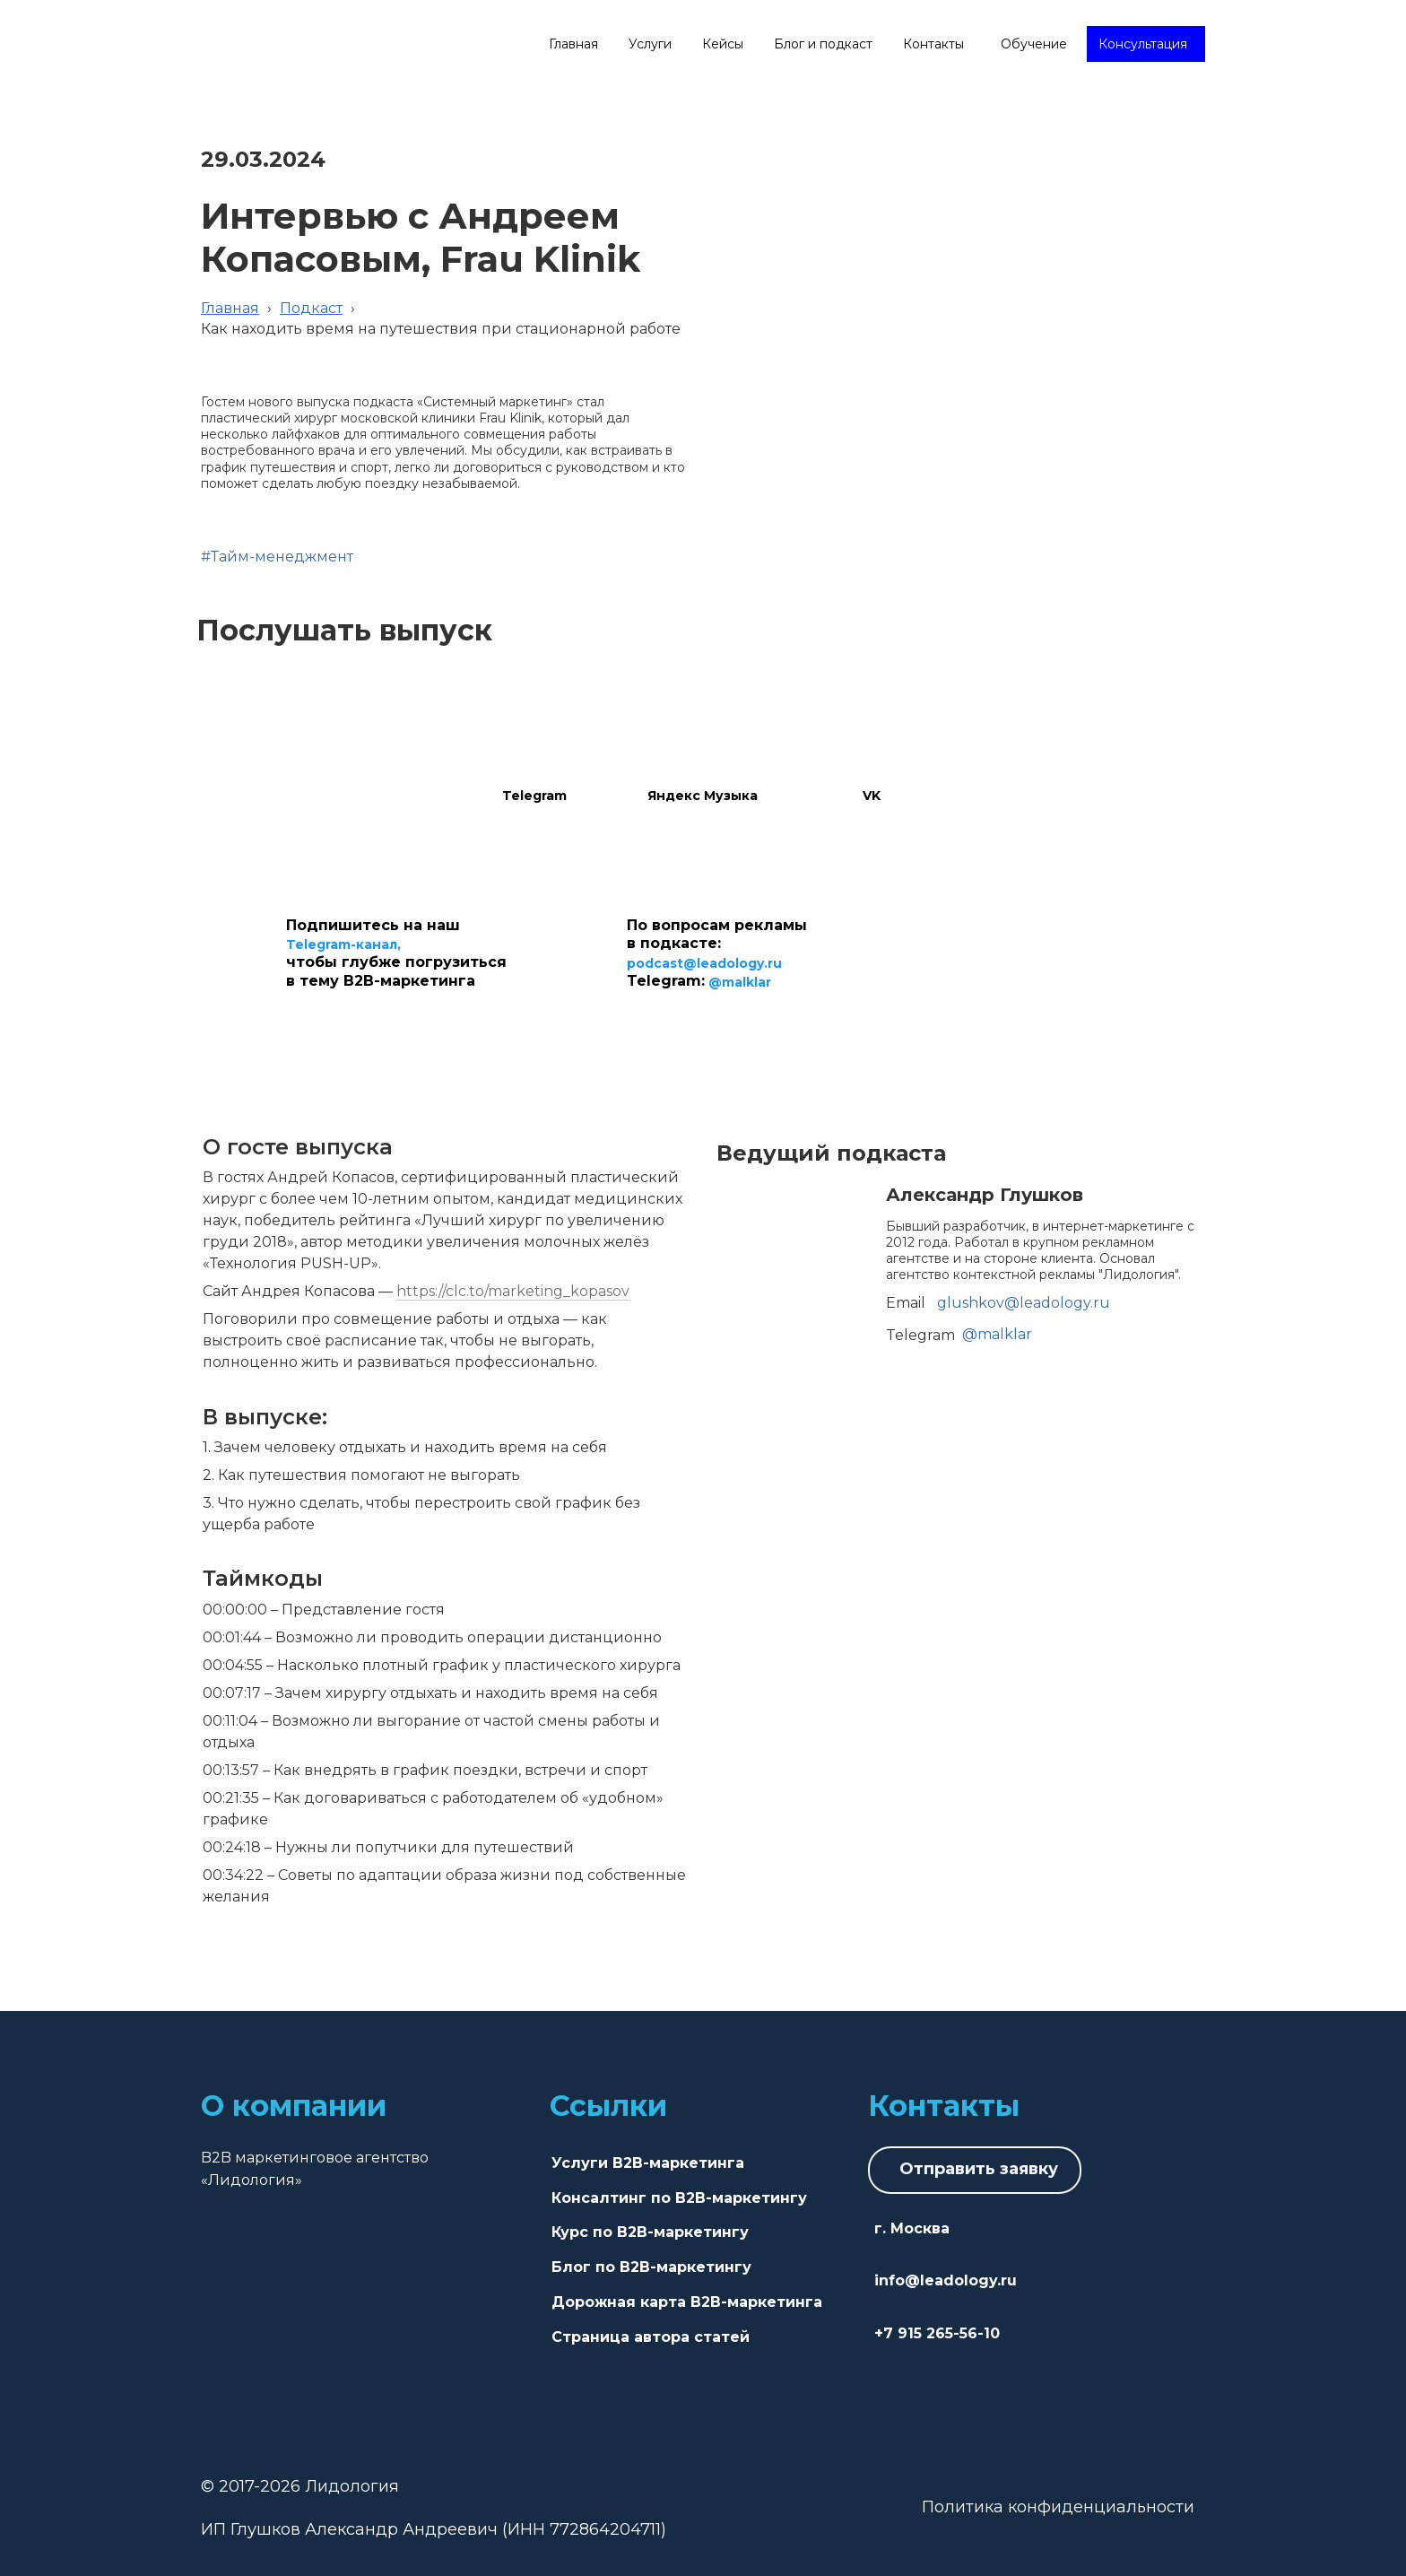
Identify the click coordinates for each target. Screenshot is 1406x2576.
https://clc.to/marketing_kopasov (512, 1291)
